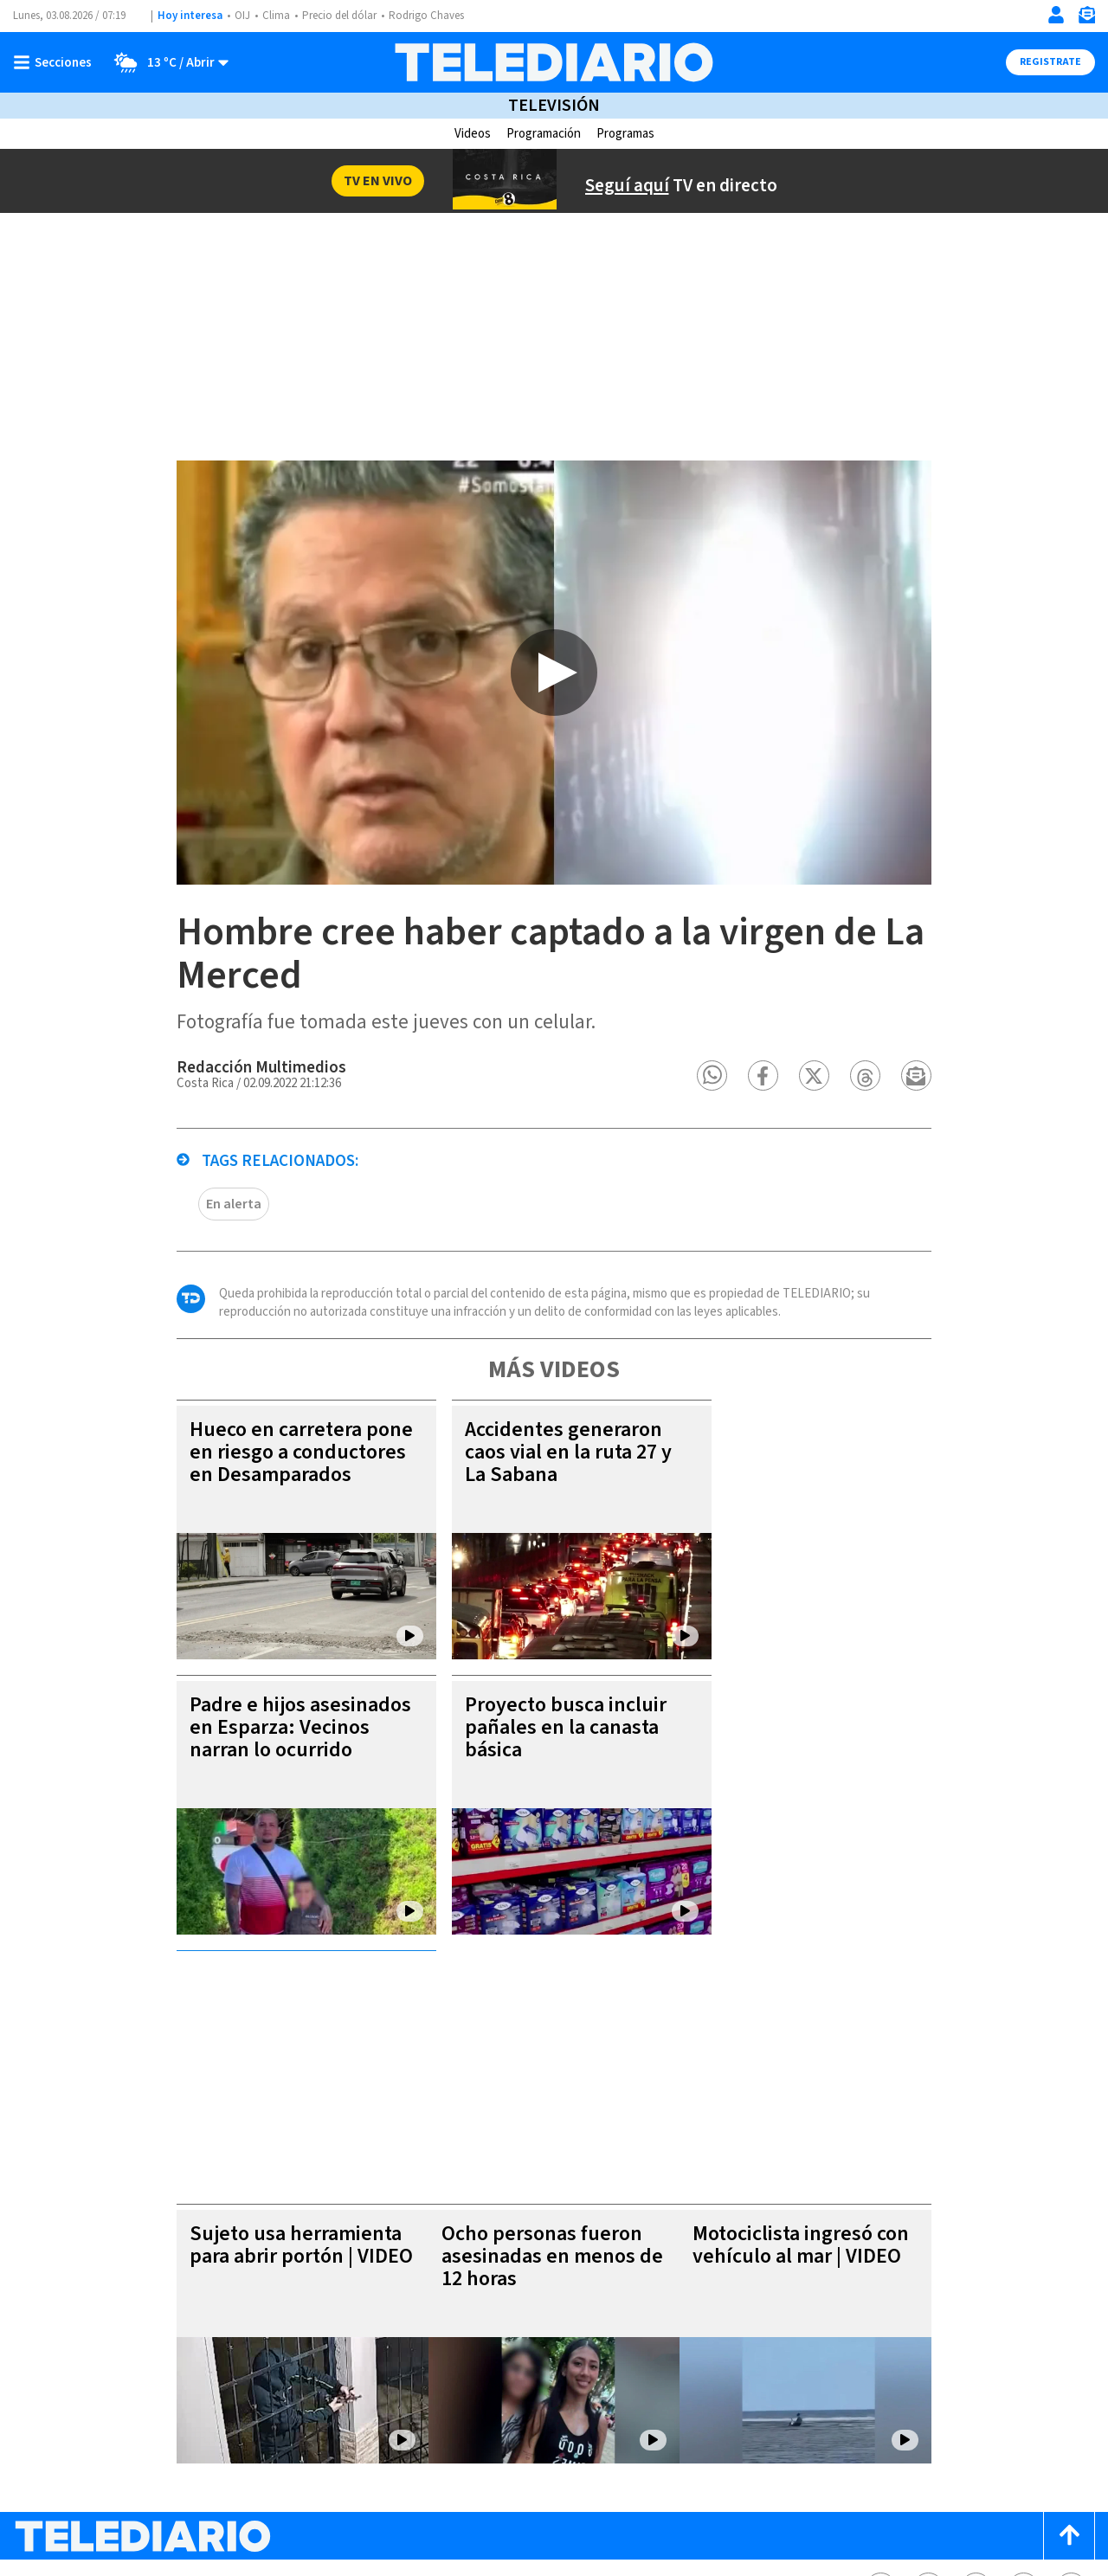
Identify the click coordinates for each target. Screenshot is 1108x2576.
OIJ (242, 15)
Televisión (554, 105)
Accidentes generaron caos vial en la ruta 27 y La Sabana (539, 1485)
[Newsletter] (1086, 18)
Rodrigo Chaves (426, 15)
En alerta (205, 1236)
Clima (276, 15)
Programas (625, 134)
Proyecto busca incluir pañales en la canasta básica (537, 1760)
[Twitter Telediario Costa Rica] (928, 2382)
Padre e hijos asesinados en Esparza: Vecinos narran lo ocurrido (272, 1760)
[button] (740, 1108)
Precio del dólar (339, 15)
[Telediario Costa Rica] (553, 62)
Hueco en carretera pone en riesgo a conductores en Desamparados (272, 1485)
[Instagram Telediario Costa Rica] (976, 2382)
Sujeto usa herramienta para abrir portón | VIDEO (272, 2039)
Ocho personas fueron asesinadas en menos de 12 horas (548, 2051)
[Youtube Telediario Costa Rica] (1071, 2382)
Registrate (1050, 62)
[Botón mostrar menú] (56, 62)
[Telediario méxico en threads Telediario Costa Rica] (1023, 2382)
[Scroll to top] (1069, 2330)
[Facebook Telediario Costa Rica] (881, 2382)
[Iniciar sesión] (1056, 14)
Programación (543, 134)
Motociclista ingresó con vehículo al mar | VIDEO (821, 2039)
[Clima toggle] (166, 62)
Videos (472, 134)
